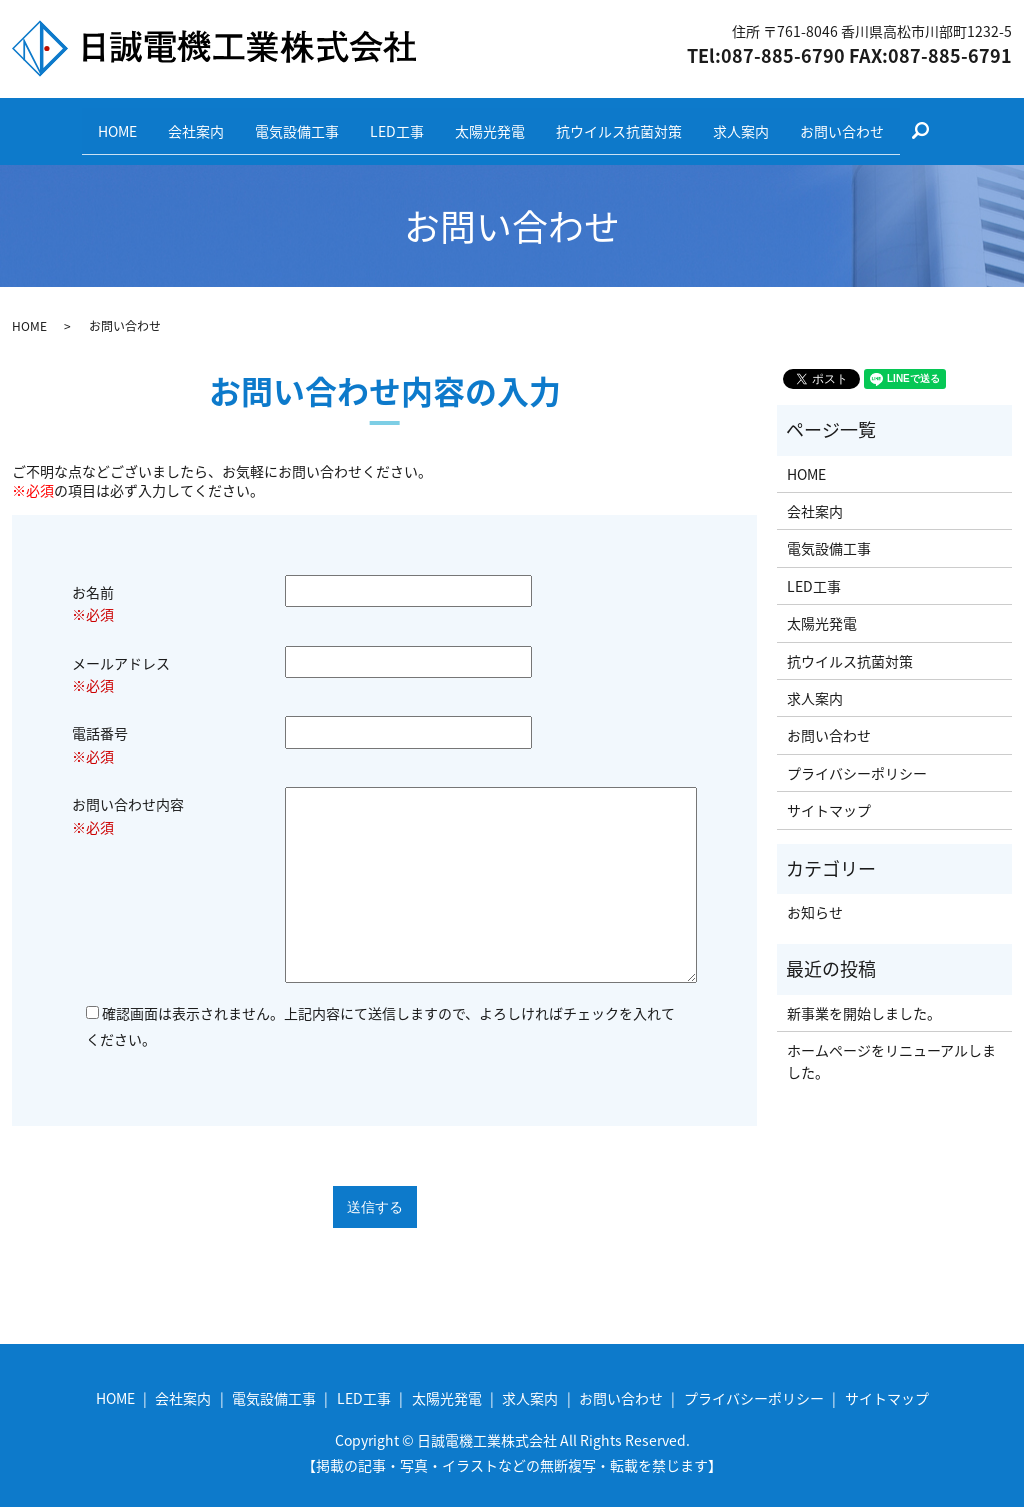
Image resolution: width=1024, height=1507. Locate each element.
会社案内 (169, 122)
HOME (79, 122)
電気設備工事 (281, 122)
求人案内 (769, 122)
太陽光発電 (496, 122)
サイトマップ (829, 795)
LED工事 (392, 122)
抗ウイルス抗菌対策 (636, 122)
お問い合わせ (881, 122)
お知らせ (815, 897)
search (975, 123)
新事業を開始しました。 (864, 997)
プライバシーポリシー (857, 757)
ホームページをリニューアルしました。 (891, 1046)
